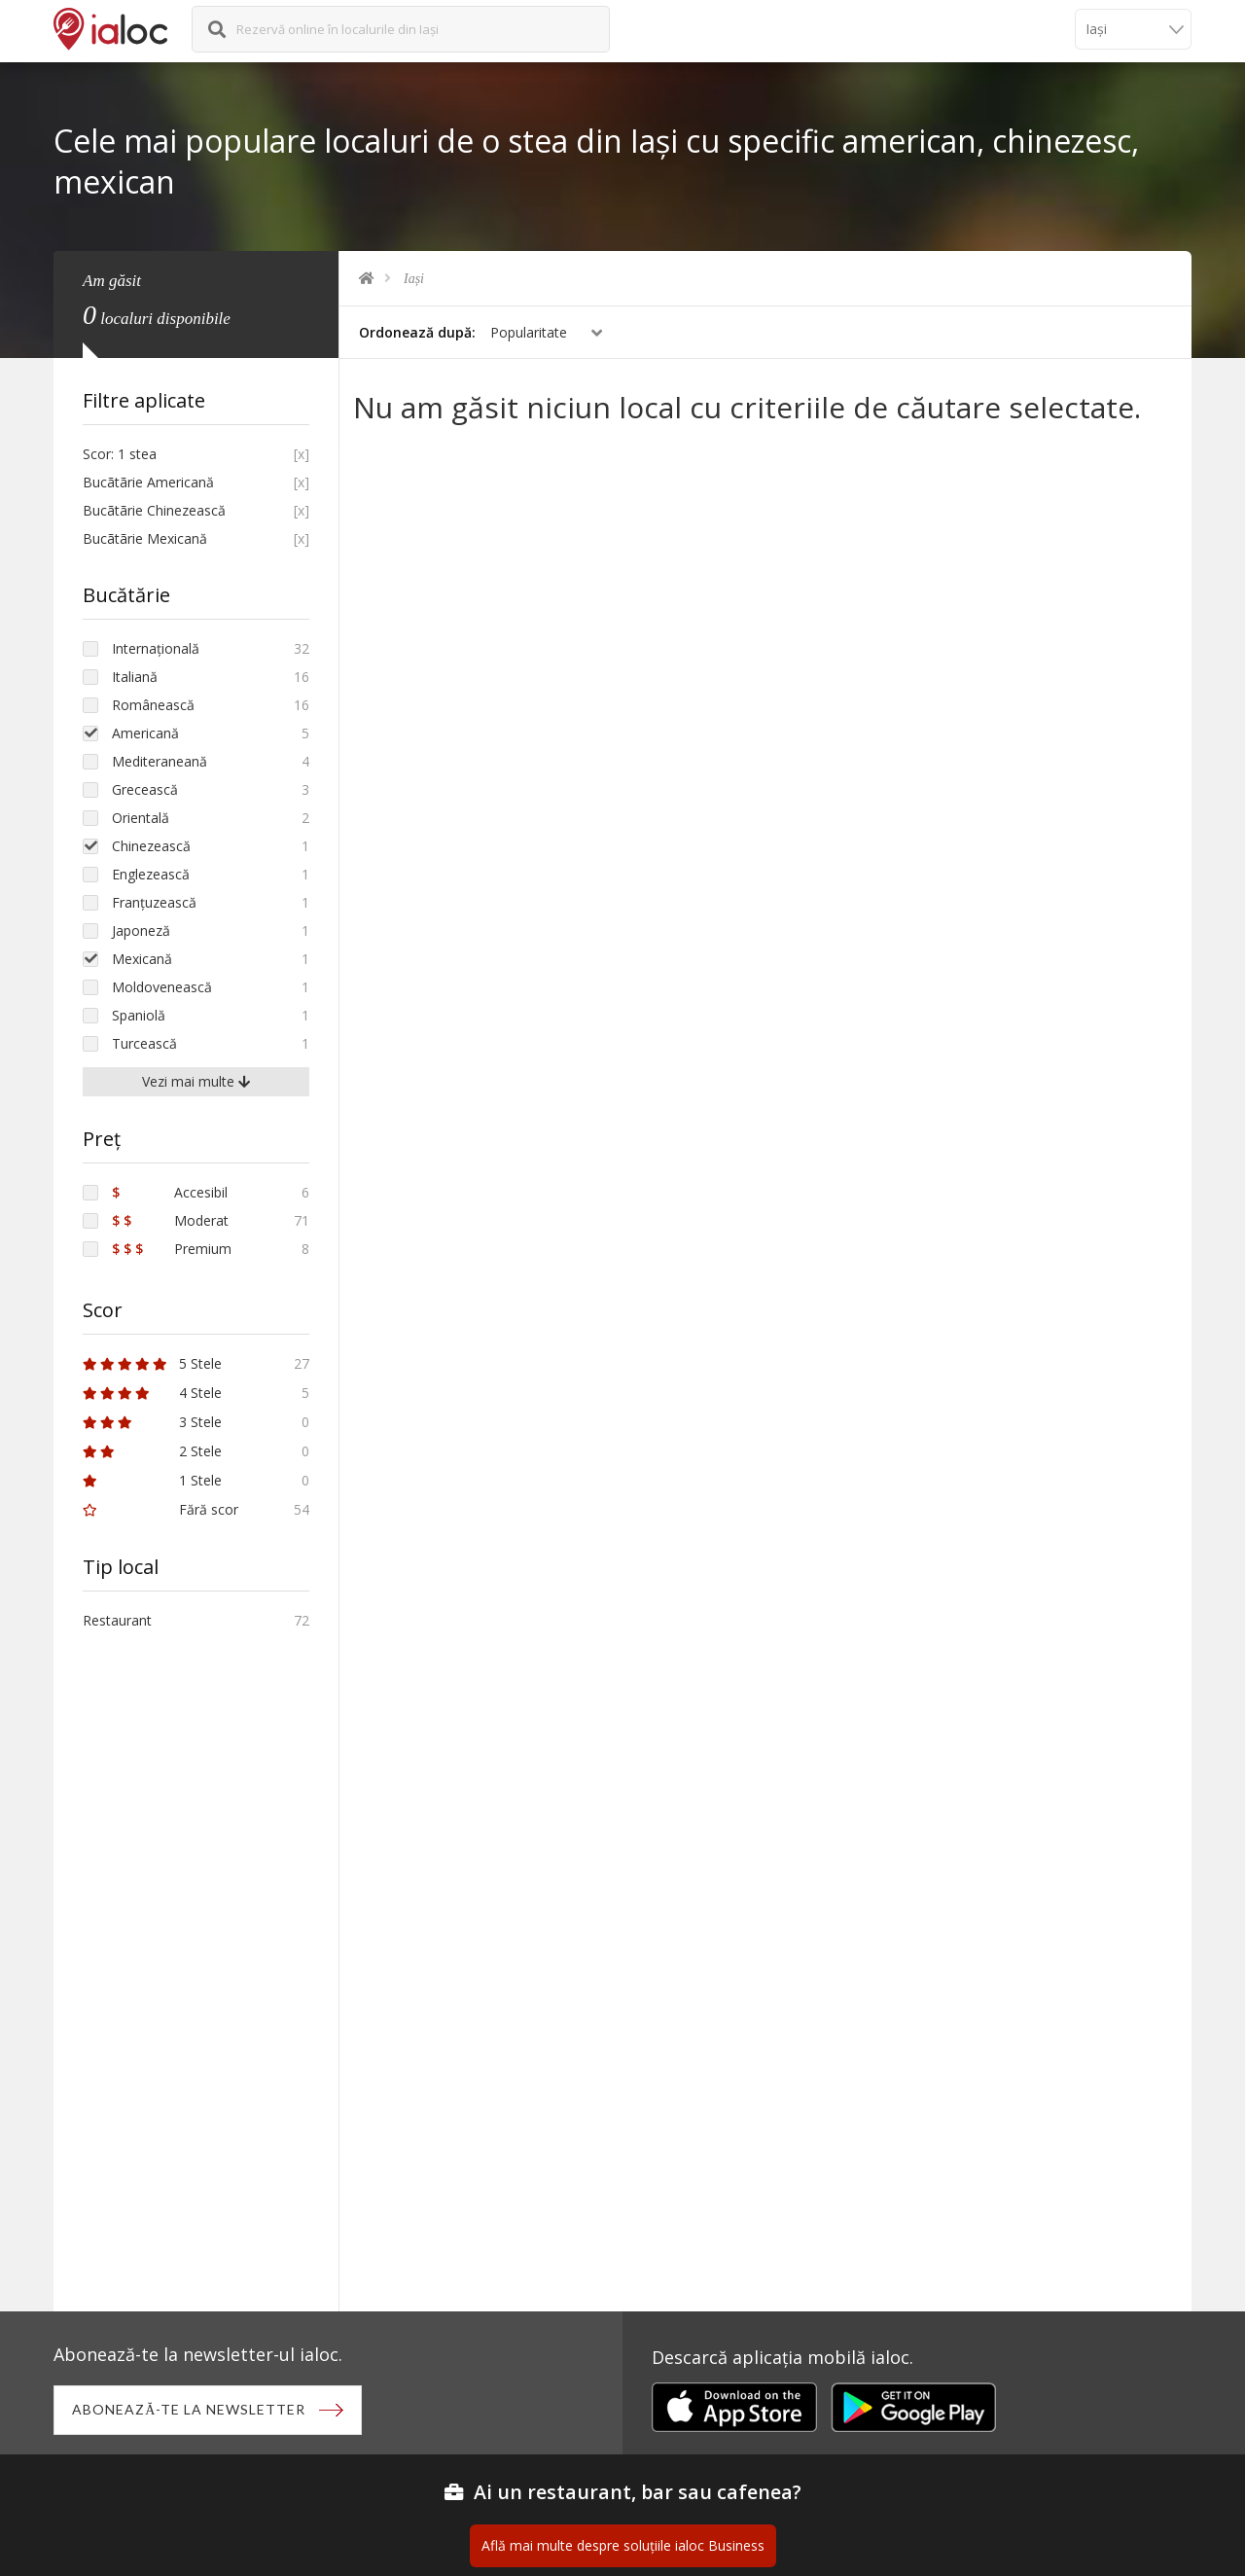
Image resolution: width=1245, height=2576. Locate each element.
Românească (153, 705)
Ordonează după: (417, 332)
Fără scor (160, 1509)
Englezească (151, 874)
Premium (171, 1248)
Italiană (135, 676)
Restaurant (117, 1620)
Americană (145, 733)
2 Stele (152, 1451)
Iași (414, 278)
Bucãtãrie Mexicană (145, 538)
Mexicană (142, 958)
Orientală (140, 817)
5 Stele (152, 1363)
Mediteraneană (159, 761)
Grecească (145, 789)
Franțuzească (154, 902)
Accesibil (170, 1192)
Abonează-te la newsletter (190, 2410)
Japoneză (141, 930)
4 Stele (152, 1392)
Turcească (144, 1043)
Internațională (155, 648)
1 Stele (152, 1480)
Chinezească (151, 846)
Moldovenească (162, 987)
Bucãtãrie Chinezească (154, 510)
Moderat (170, 1220)
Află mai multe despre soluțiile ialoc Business (623, 2547)
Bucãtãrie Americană (148, 482)
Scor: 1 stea (120, 454)
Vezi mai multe (196, 1081)
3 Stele (152, 1422)
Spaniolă (138, 1015)
